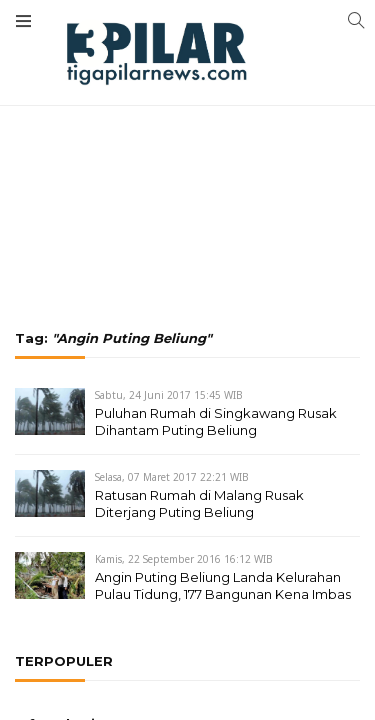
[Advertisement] (187, 110)
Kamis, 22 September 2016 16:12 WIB (184, 559)
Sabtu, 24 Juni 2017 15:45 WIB (169, 395)
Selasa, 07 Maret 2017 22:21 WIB (172, 477)
